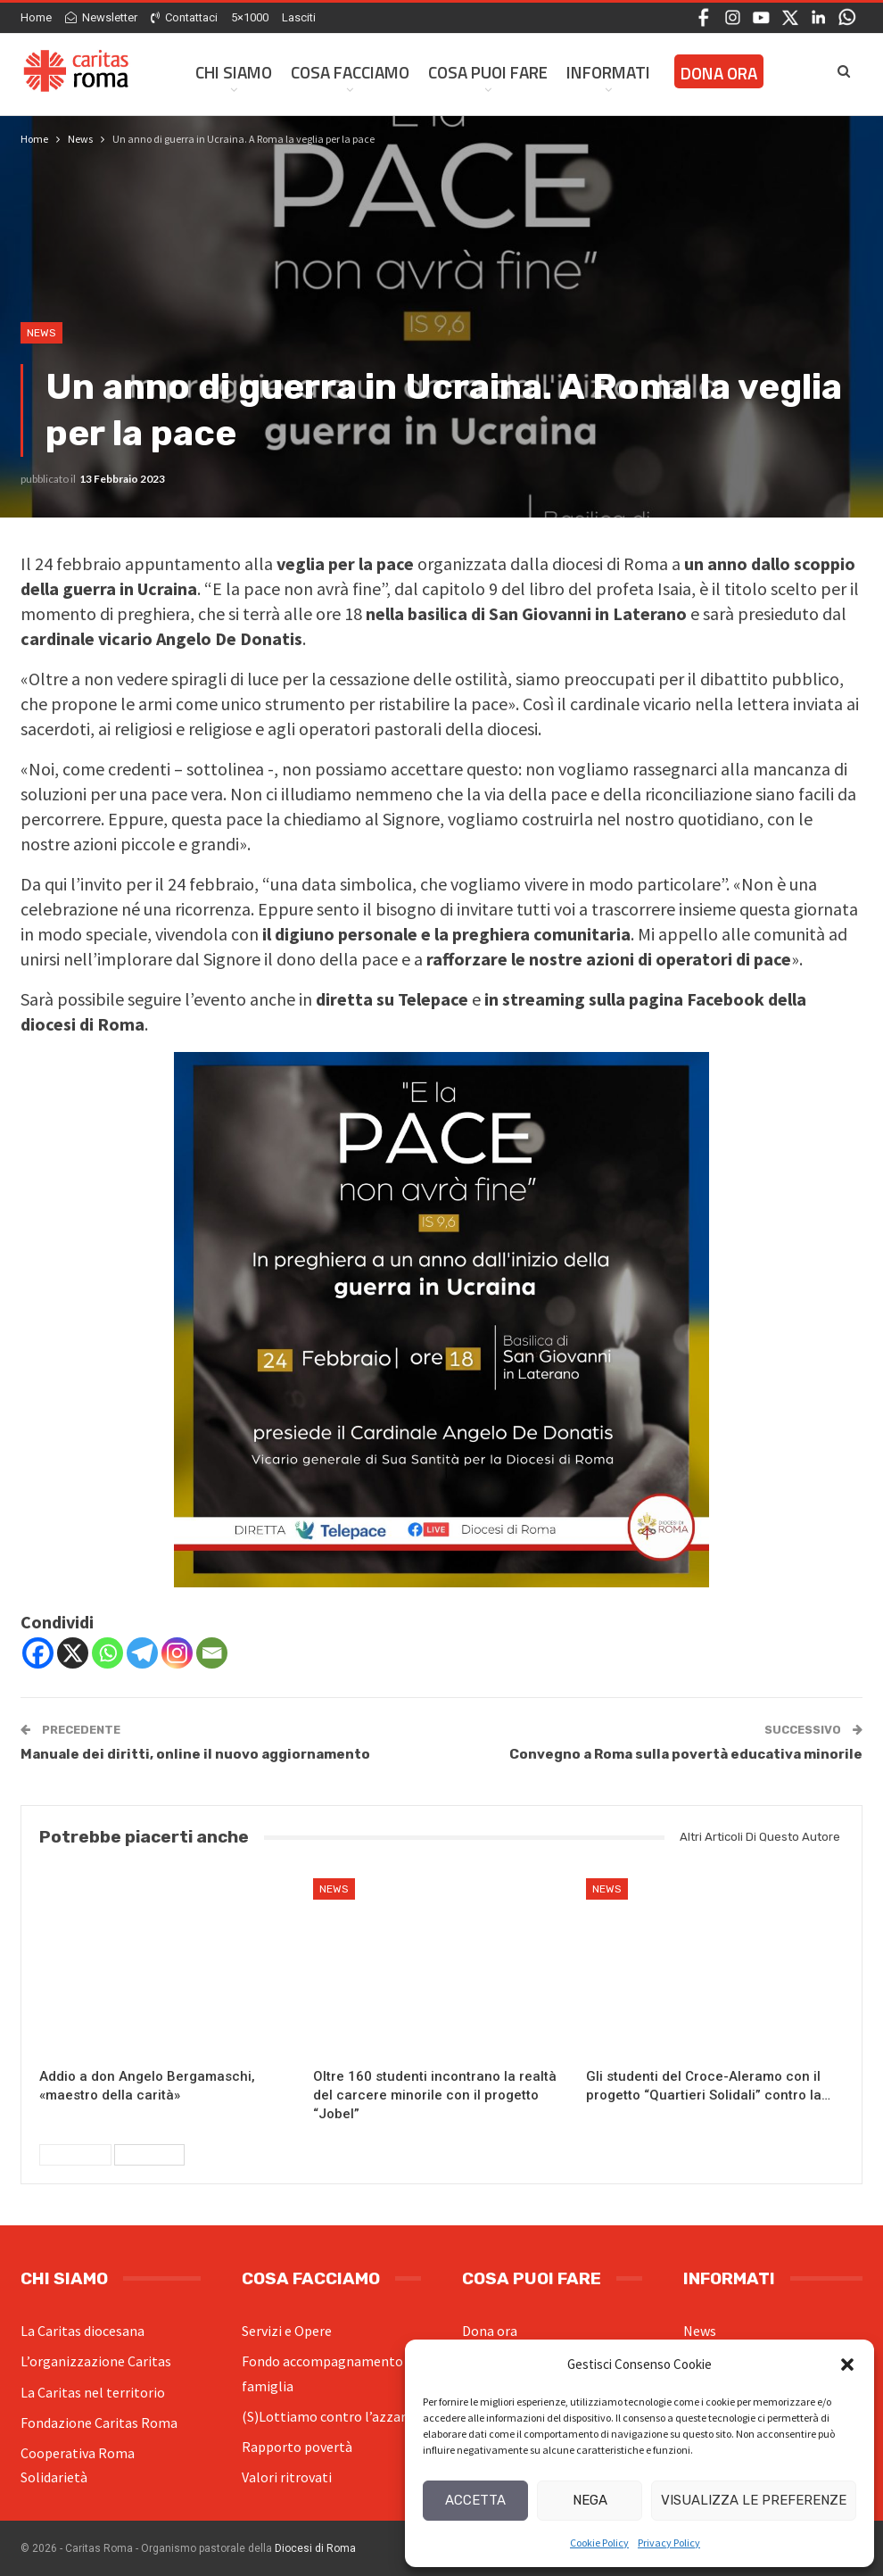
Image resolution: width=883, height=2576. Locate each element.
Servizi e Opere (287, 2331)
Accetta (475, 2500)
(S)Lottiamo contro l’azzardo (331, 2416)
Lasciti (299, 17)
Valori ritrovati (287, 2477)
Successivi (149, 2155)
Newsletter (101, 17)
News (41, 333)
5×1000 (249, 17)
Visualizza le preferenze (753, 2500)
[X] (72, 1653)
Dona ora (489, 2331)
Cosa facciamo (350, 72)
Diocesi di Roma (315, 2548)
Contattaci (184, 17)
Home (36, 17)
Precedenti (75, 2155)
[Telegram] (142, 1653)
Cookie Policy (599, 2542)
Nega (590, 2500)
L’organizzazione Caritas (96, 2361)
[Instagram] (177, 1653)
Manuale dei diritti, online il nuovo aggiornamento (195, 1754)
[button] (847, 2364)
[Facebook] (38, 1653)
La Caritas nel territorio (93, 2392)
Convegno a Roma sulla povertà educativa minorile (685, 1754)
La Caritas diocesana (82, 2331)
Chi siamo (233, 72)
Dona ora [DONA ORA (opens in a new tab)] (719, 73)
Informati (608, 72)
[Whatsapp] (107, 1653)
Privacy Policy (669, 2542)
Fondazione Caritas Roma (99, 2422)
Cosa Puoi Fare (488, 72)
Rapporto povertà (297, 2447)
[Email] (211, 1653)
